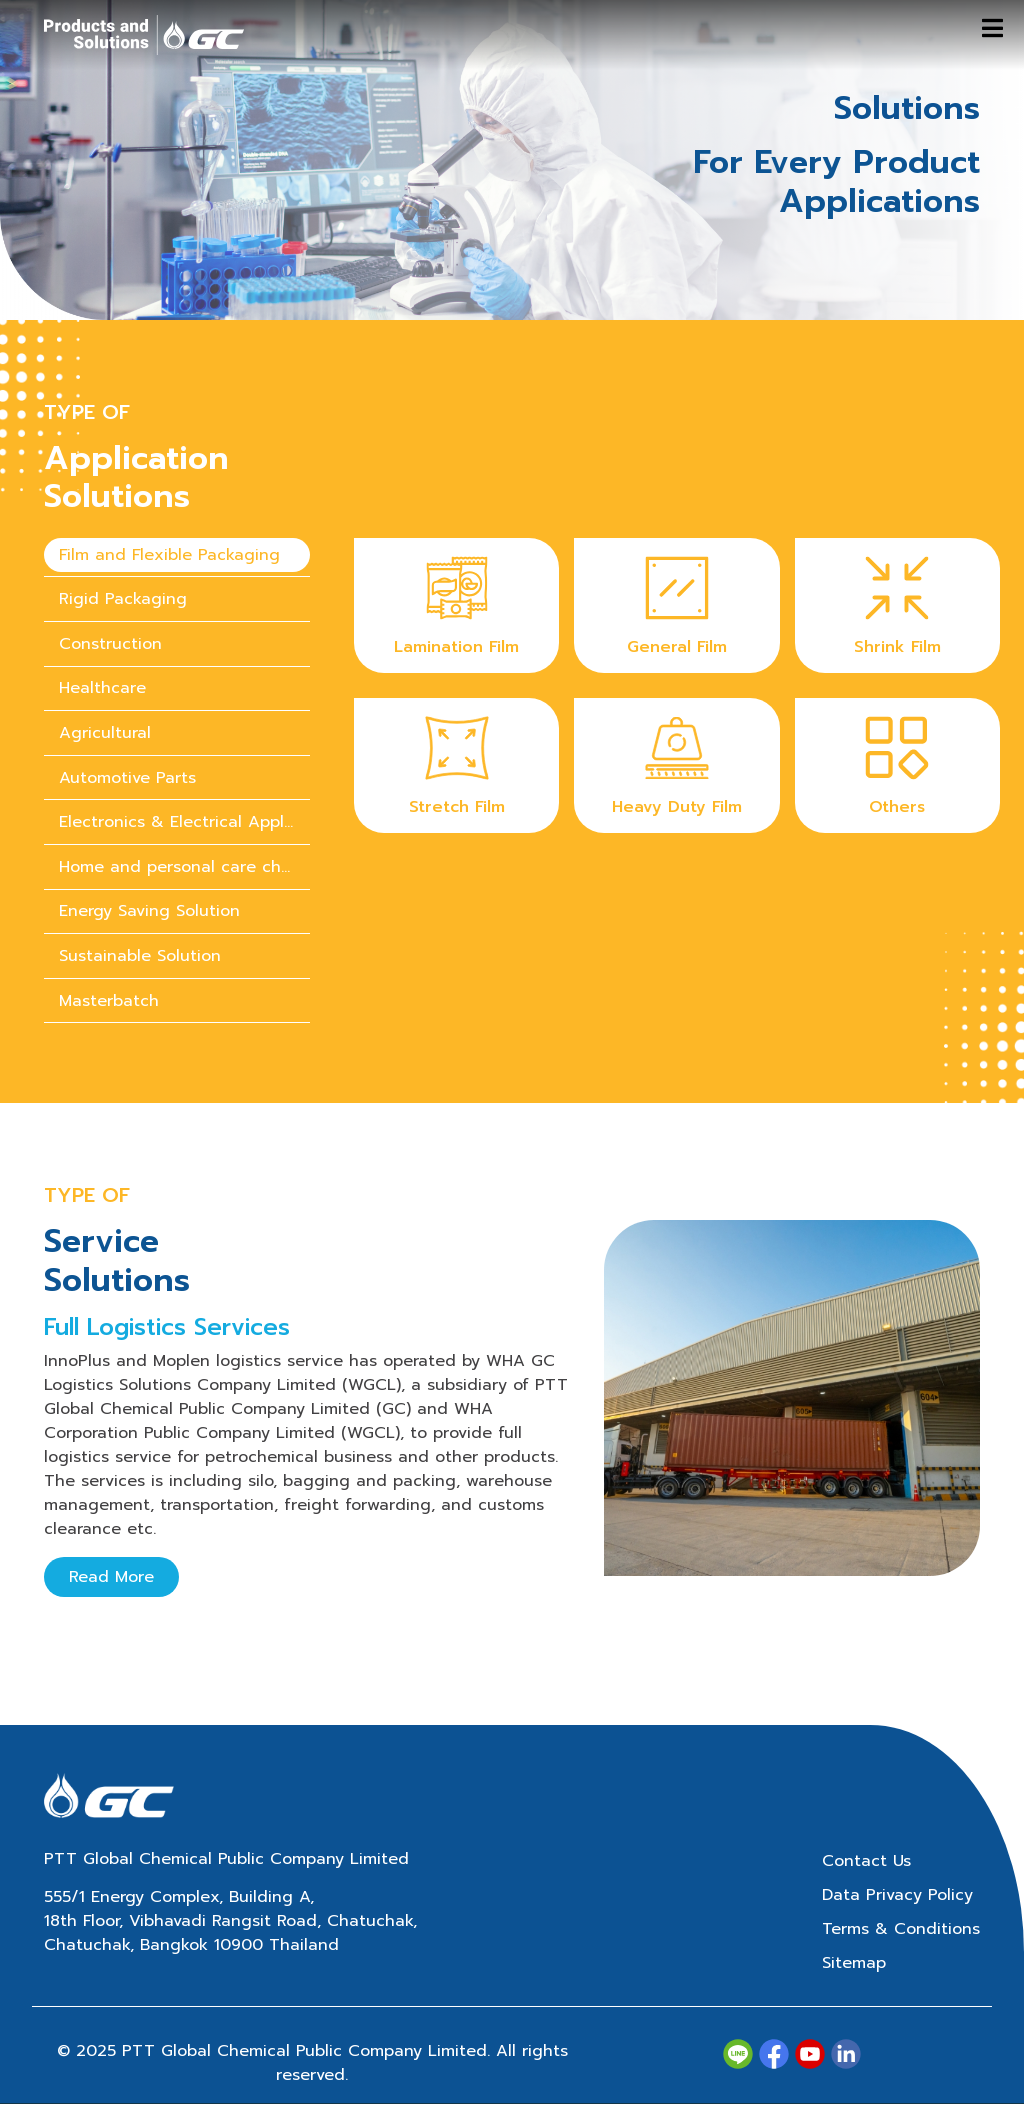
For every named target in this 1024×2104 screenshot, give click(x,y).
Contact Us (866, 1861)
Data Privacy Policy (897, 1895)
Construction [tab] (110, 644)
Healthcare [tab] (102, 688)
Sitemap (854, 1963)
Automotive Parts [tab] (127, 778)
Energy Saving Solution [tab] (149, 911)
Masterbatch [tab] (109, 1001)
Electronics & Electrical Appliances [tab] (184, 822)
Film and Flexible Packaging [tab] (169, 555)
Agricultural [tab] (105, 733)
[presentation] (177, 555)
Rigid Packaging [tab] (123, 599)
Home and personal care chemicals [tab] (184, 867)
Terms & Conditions (901, 1929)
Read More (111, 1577)
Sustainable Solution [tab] (140, 956)
